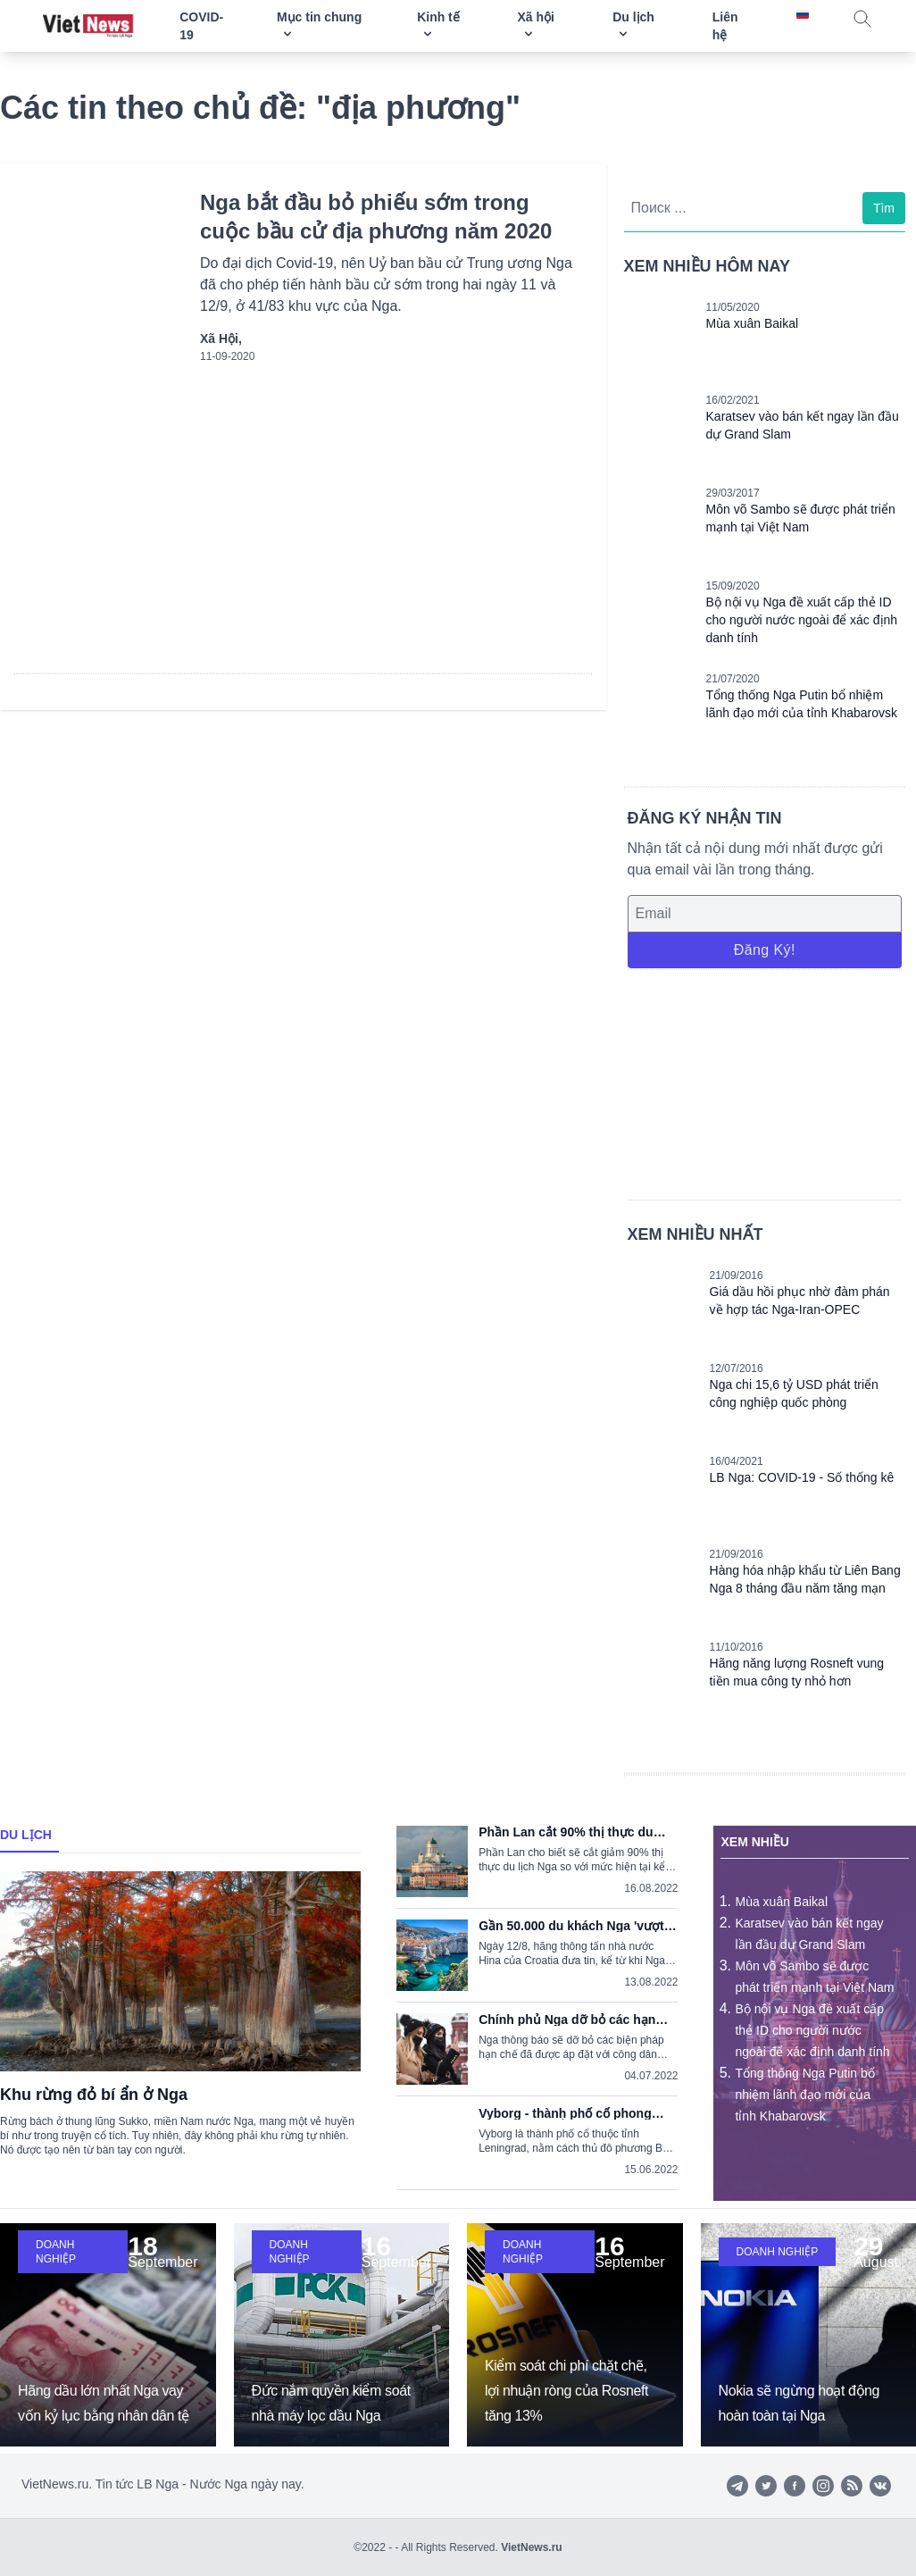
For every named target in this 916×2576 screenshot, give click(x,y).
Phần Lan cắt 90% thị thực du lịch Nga (566, 1832)
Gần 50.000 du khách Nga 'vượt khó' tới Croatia (571, 1925)
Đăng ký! (764, 950)
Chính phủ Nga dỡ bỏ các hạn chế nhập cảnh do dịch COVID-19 (577, 2019)
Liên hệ (725, 26)
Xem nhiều (754, 1842)
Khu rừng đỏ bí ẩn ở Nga (93, 2094)
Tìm (884, 208)
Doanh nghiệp (56, 2251)
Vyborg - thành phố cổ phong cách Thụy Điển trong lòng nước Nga (574, 2113)
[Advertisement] (765, 1081)
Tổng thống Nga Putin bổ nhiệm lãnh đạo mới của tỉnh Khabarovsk (804, 2094)
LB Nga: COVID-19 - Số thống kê (802, 1477)
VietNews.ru (531, 2547)
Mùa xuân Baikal (752, 323)
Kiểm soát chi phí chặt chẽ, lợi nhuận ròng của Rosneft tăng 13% (566, 2390)
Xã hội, (221, 338)
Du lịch (26, 1834)
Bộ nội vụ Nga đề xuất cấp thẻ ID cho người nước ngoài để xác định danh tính (802, 620)
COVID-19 (201, 26)
